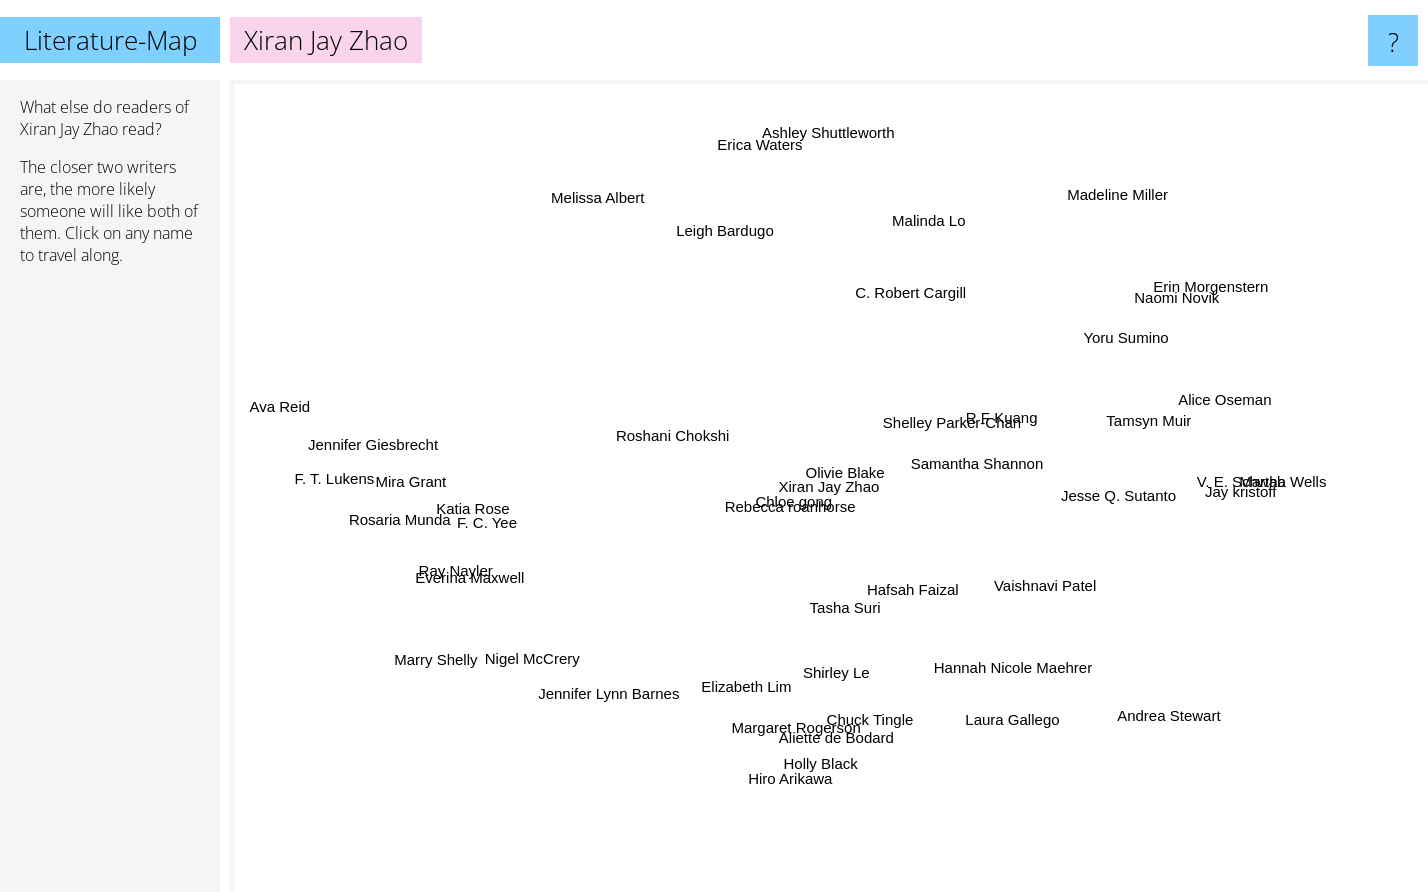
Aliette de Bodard (838, 720)
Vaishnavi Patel (1033, 563)
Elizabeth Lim (763, 710)
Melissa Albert (617, 190)
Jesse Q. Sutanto (1094, 492)
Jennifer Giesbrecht (377, 434)
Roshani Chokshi (673, 436)
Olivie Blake (826, 497)
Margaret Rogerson (796, 734)
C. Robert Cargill (911, 309)
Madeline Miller (1110, 160)
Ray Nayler (461, 574)
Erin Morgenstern (1225, 269)
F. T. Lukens (327, 485)
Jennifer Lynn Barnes (622, 687)
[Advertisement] (110, 587)
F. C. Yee (523, 527)
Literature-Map (110, 40)
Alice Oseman (1230, 384)
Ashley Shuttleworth (858, 125)
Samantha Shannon (993, 467)
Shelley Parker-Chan (983, 451)
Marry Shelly (431, 668)
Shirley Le (829, 658)
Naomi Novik (1214, 284)
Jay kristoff (1254, 498)
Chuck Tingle (871, 700)
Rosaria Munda (406, 527)
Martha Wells (1287, 484)
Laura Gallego (1000, 704)
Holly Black (800, 794)
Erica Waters (759, 157)
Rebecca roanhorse (769, 510)
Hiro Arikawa (800, 757)
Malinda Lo (931, 231)
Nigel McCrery (549, 649)
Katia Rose (497, 506)
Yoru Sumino (1097, 353)
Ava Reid (272, 403)
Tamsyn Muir (1136, 415)
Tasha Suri (800, 615)
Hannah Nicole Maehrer (985, 650)
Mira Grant (404, 486)
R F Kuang (994, 403)
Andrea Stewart (1150, 737)
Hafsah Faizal (933, 565)
